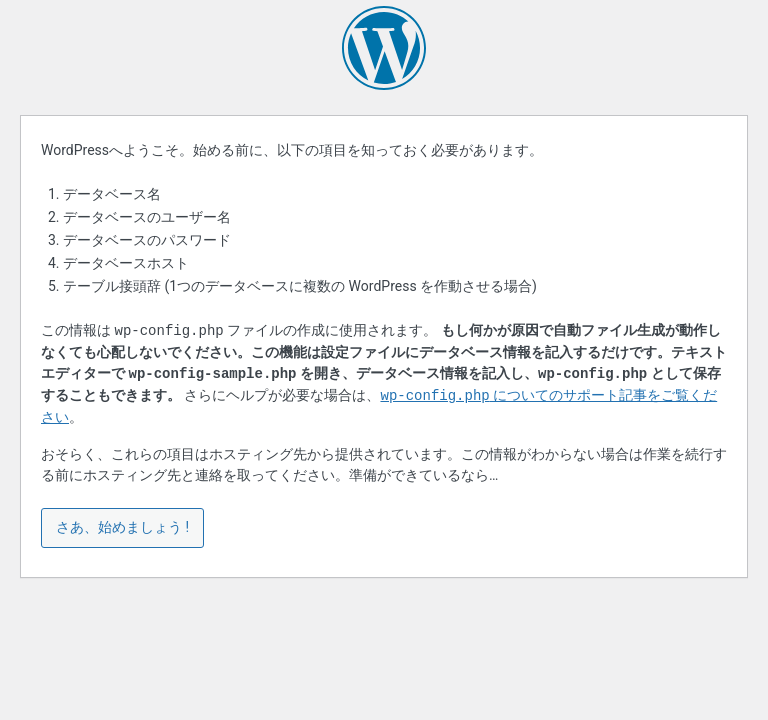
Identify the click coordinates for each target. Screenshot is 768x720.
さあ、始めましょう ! (122, 527)
